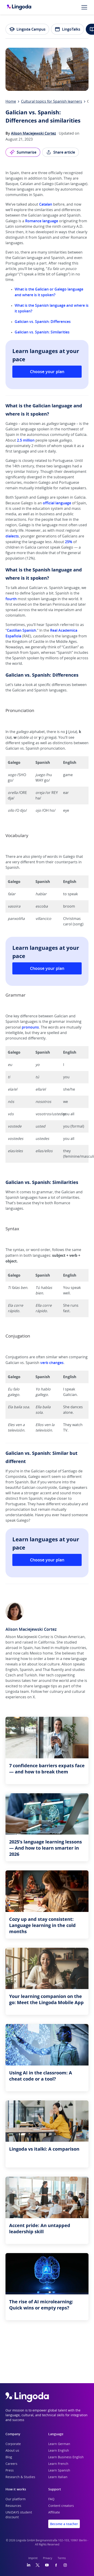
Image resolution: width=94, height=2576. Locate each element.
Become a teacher (64, 2524)
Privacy (47, 2558)
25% (68, 541)
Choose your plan (47, 371)
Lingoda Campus (27, 29)
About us (12, 2450)
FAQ (51, 2499)
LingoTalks (67, 29)
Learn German (59, 2444)
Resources (13, 2506)
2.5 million (26, 440)
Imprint (33, 2558)
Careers (11, 2464)
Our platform (15, 2499)
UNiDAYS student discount (18, 2515)
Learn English (58, 2450)
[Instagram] (65, 2565)
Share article (60, 152)
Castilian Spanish (21, 630)
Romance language (41, 220)
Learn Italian (57, 2477)
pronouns (30, 1027)
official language (57, 502)
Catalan (45, 204)
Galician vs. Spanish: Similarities (42, 332)
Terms (62, 2558)
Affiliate (54, 2512)
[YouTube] (47, 2565)
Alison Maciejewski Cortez (33, 133)
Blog (8, 2457)
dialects (12, 536)
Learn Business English (66, 2457)
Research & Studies (20, 2477)
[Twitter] (37, 2565)
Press (9, 2470)
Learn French (58, 2464)
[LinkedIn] (28, 2565)
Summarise (22, 152)
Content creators (61, 2506)
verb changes (52, 1362)
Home (10, 101)
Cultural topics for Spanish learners (51, 101)
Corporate (13, 2444)
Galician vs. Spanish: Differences (43, 321)
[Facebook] (56, 2565)
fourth (11, 598)
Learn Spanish (59, 2470)
